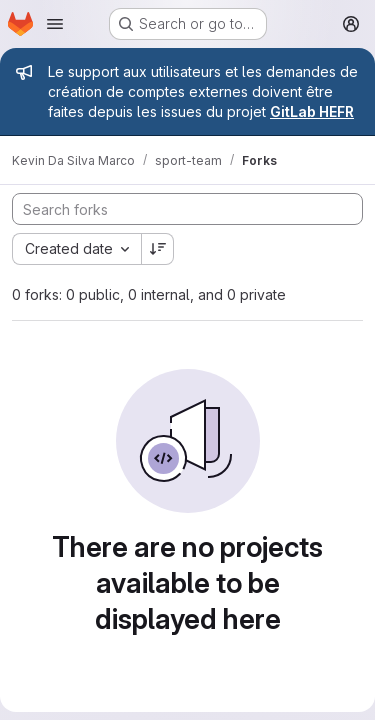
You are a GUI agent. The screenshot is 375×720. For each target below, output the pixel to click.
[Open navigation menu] (55, 24)
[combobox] (76, 249)
